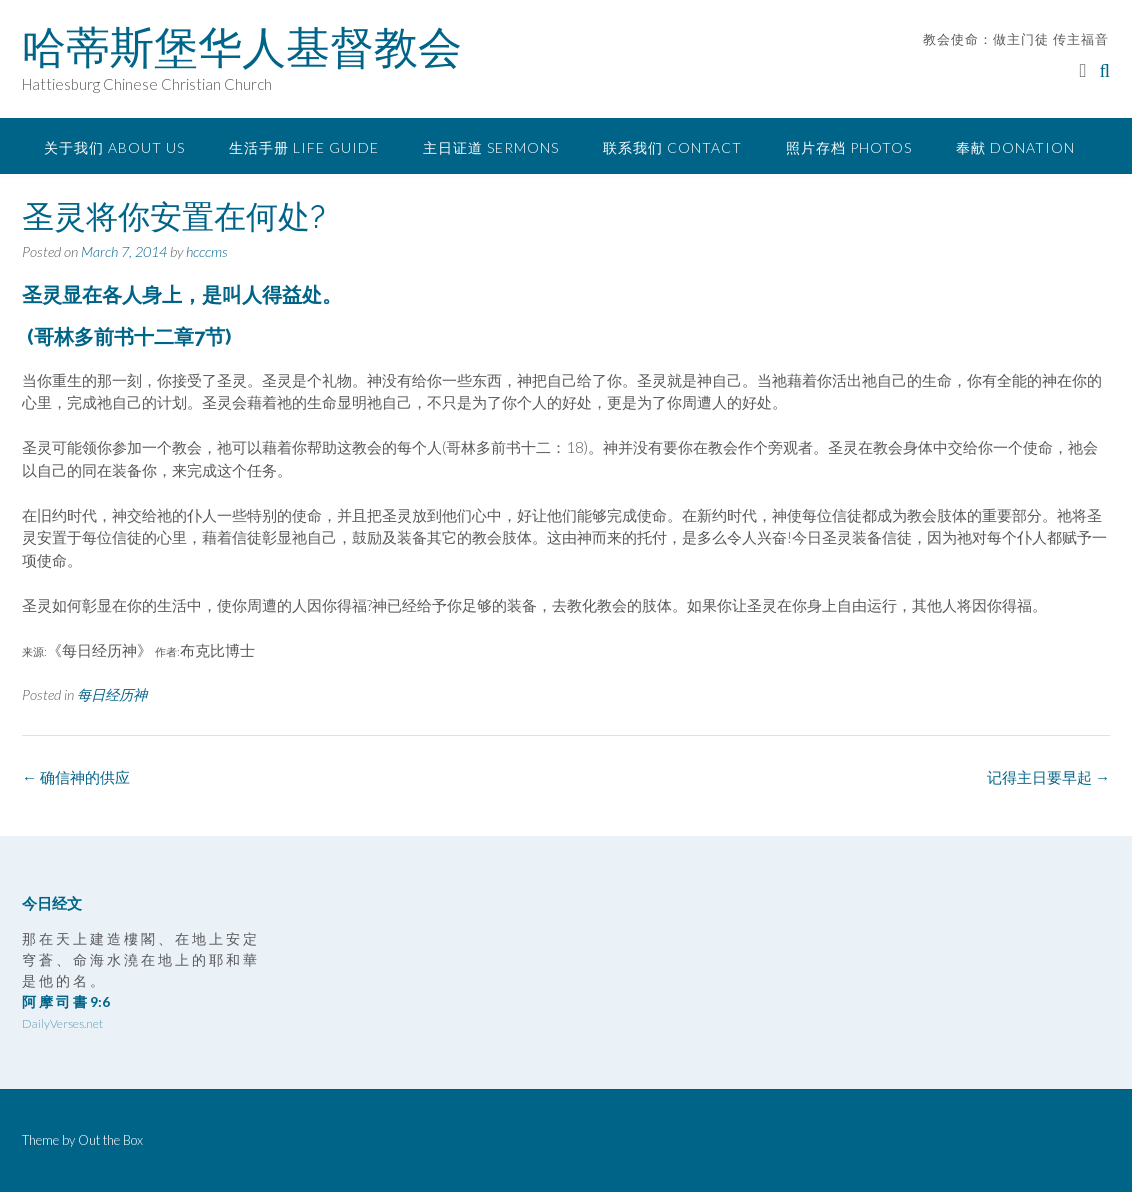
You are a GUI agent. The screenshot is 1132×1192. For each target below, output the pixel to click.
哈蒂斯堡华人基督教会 (242, 47)
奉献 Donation (1015, 147)
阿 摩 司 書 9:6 (66, 1001)
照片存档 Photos (849, 147)
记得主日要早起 (1048, 777)
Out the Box (110, 1140)
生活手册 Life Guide (304, 147)
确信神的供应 (76, 777)
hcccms (207, 251)
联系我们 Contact (672, 147)
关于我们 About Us (114, 147)
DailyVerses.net (62, 1023)
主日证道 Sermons (491, 147)
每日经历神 (112, 694)
